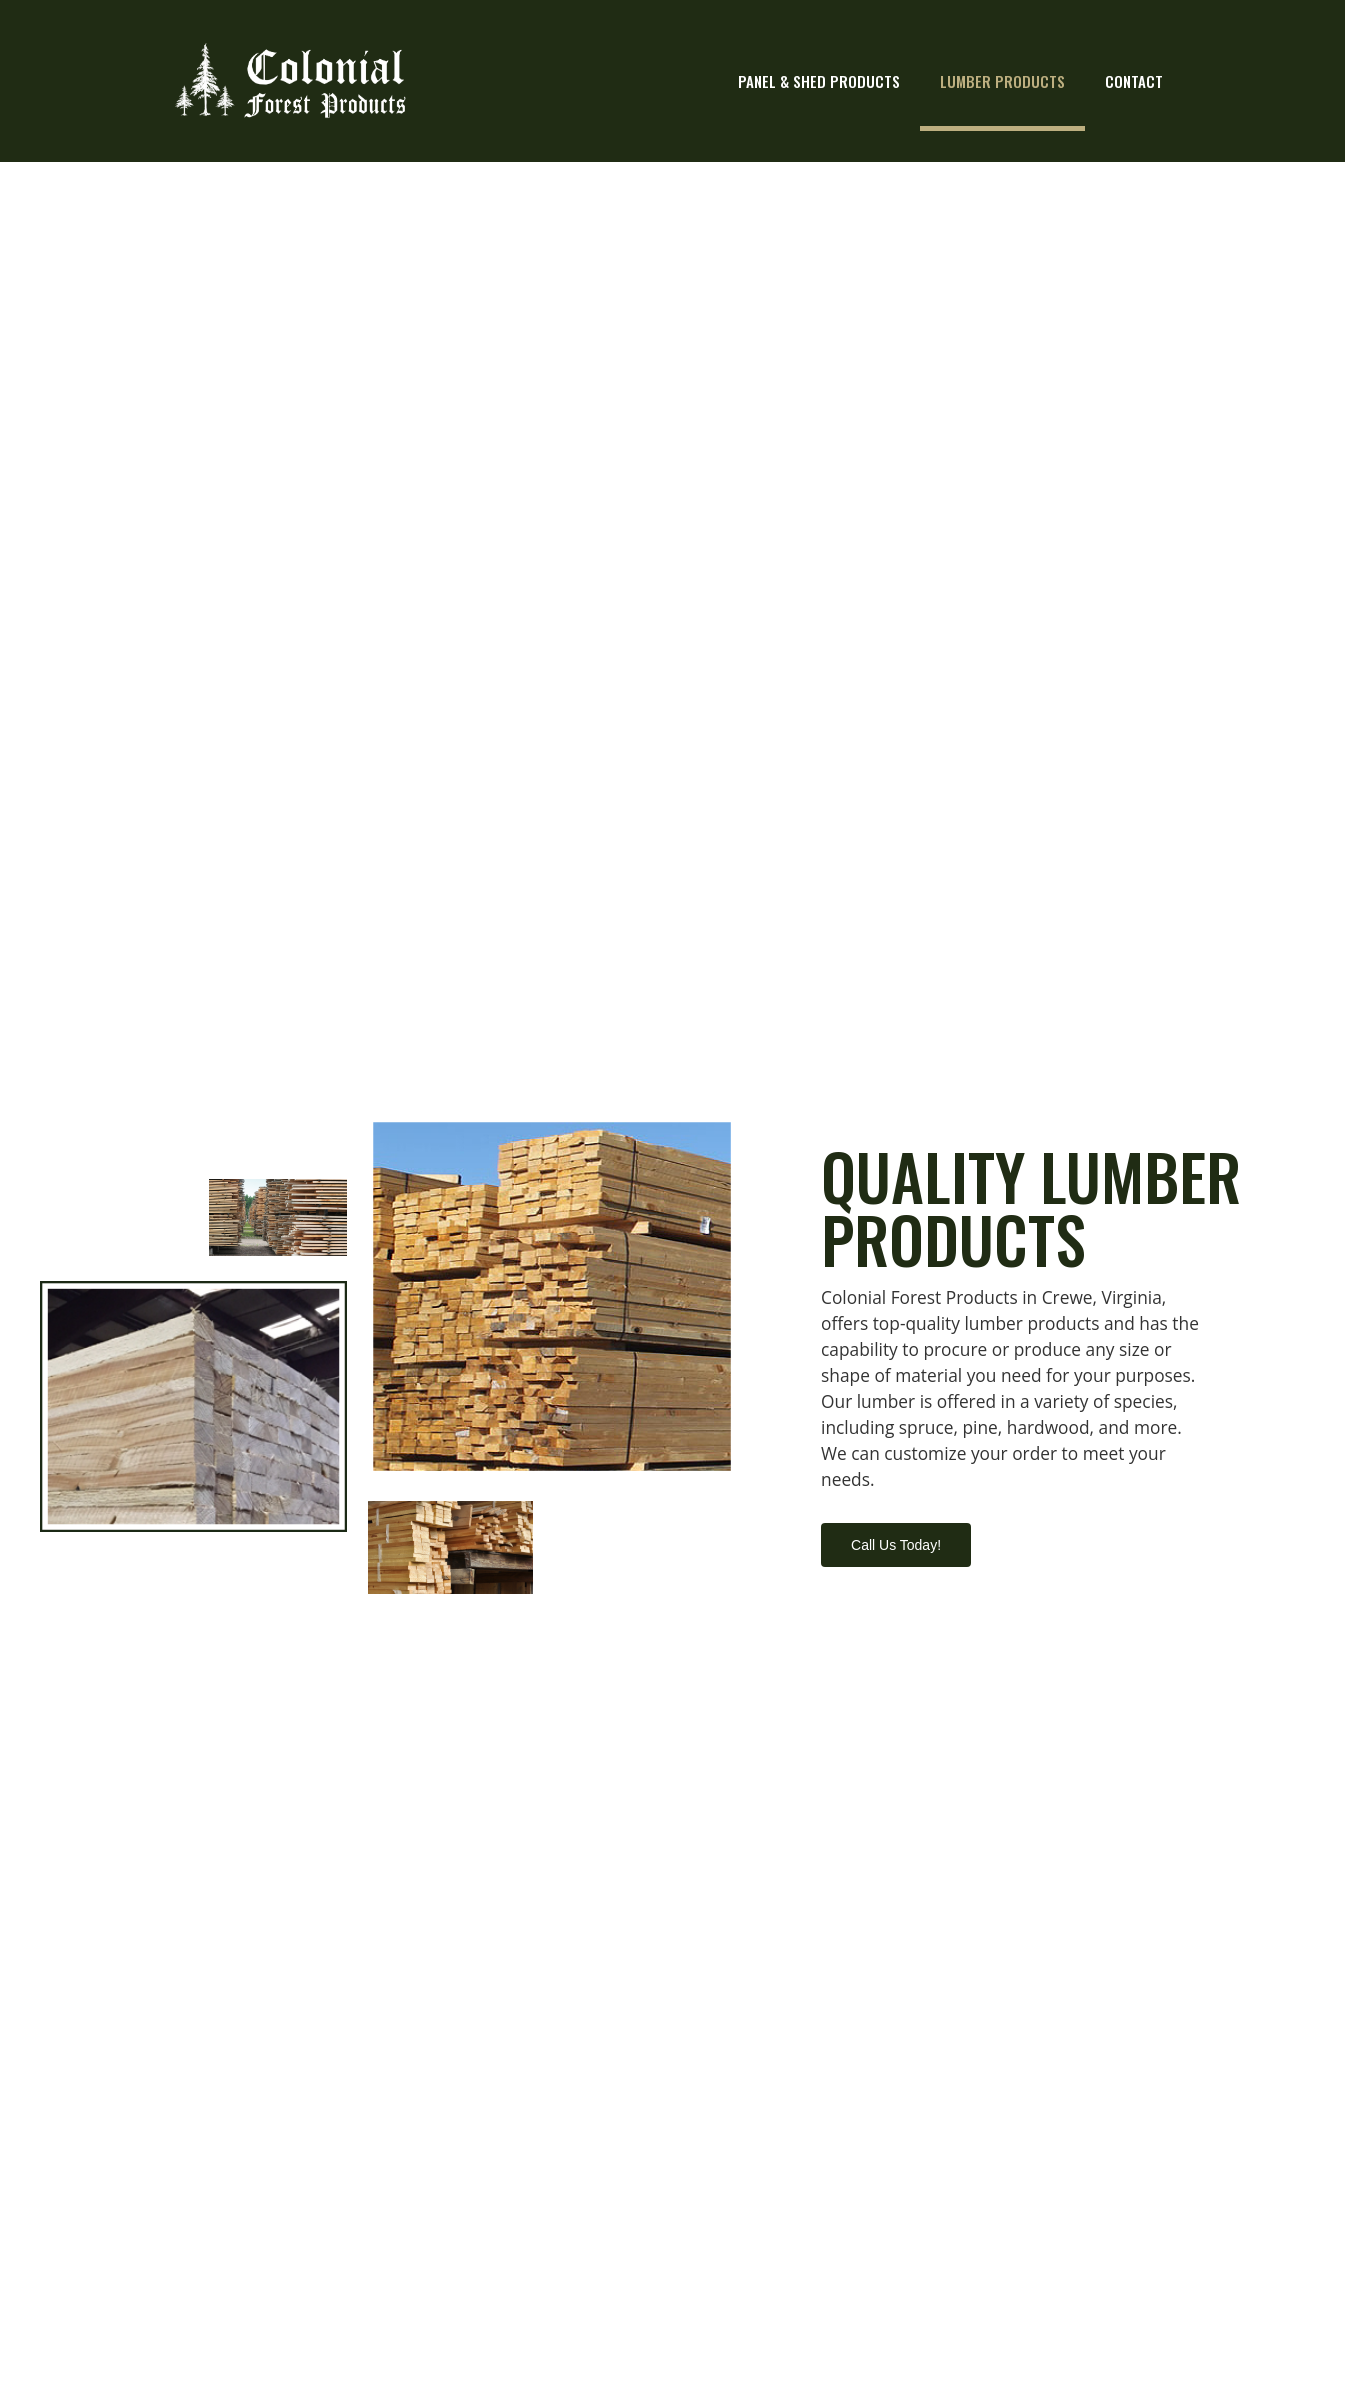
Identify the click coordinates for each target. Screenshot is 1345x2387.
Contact (1134, 81)
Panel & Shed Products (819, 81)
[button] (896, 1545)
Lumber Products (1002, 81)
